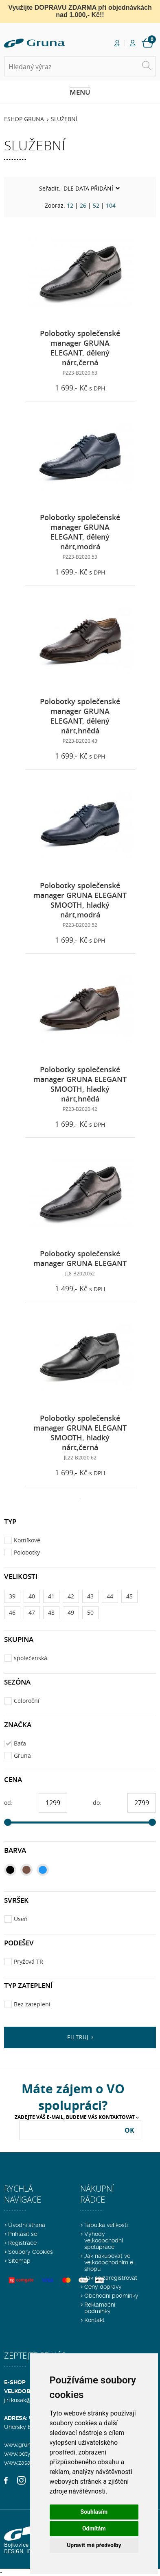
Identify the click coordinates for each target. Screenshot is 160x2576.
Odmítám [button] (94, 2528)
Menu (80, 92)
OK (129, 2130)
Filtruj (77, 2037)
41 (51, 1596)
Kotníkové (27, 1540)
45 (129, 1596)
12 (70, 205)
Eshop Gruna (24, 119)
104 (111, 205)
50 (90, 1612)
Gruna (22, 1755)
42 (71, 1596)
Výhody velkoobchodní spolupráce (103, 2240)
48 (51, 1612)
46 (12, 1612)
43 (90, 1596)
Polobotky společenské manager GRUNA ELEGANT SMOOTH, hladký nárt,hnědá (80, 1084)
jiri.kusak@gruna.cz (29, 2400)
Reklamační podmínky (99, 2307)
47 (31, 1612)
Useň (21, 1919)
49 (71, 1612)
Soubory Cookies (30, 2252)
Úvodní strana (26, 2225)
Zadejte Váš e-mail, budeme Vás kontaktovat (75, 2117)
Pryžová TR (28, 1961)
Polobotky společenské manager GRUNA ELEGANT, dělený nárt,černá (80, 347)
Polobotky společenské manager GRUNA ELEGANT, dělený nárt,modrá (80, 531)
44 (110, 1596)
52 (96, 205)
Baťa (20, 1743)
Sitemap (19, 2260)
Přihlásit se (22, 2234)
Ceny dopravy (103, 2286)
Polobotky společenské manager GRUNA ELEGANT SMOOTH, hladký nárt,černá (80, 1432)
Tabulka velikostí (106, 2225)
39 (12, 1596)
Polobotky (27, 1552)
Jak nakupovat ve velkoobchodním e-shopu (110, 2262)
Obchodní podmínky (111, 2295)
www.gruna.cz (22, 2445)
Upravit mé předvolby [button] (94, 2545)
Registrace (22, 2243)
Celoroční (26, 1700)
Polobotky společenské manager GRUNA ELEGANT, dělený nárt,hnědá (80, 715)
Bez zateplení (32, 2004)
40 (31, 1596)
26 (83, 205)
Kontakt (94, 2320)
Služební (64, 119)
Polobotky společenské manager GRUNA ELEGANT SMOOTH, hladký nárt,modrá (80, 899)
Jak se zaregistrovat (110, 2278)
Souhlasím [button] (94, 2512)
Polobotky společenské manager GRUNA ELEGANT (80, 1258)
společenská (30, 1658)
